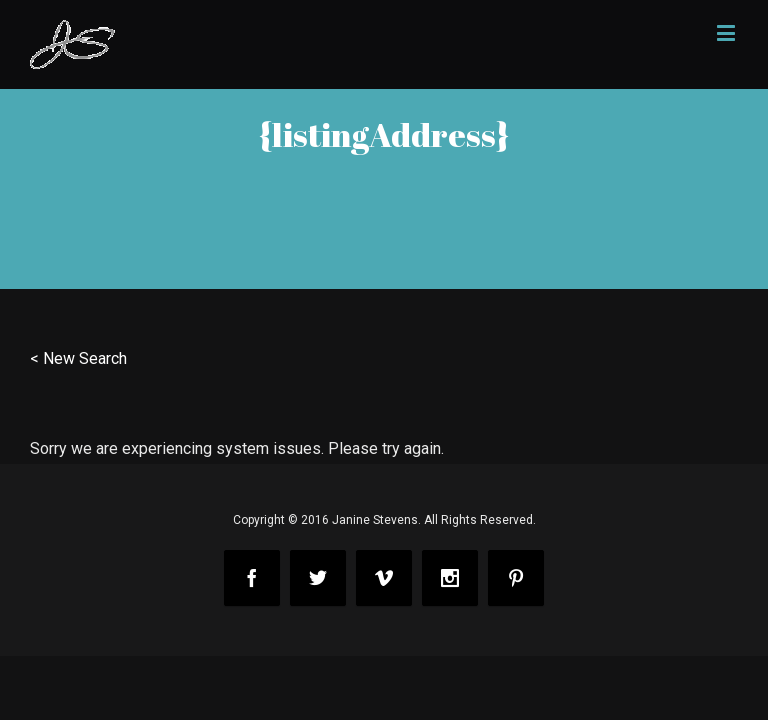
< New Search (78, 358)
